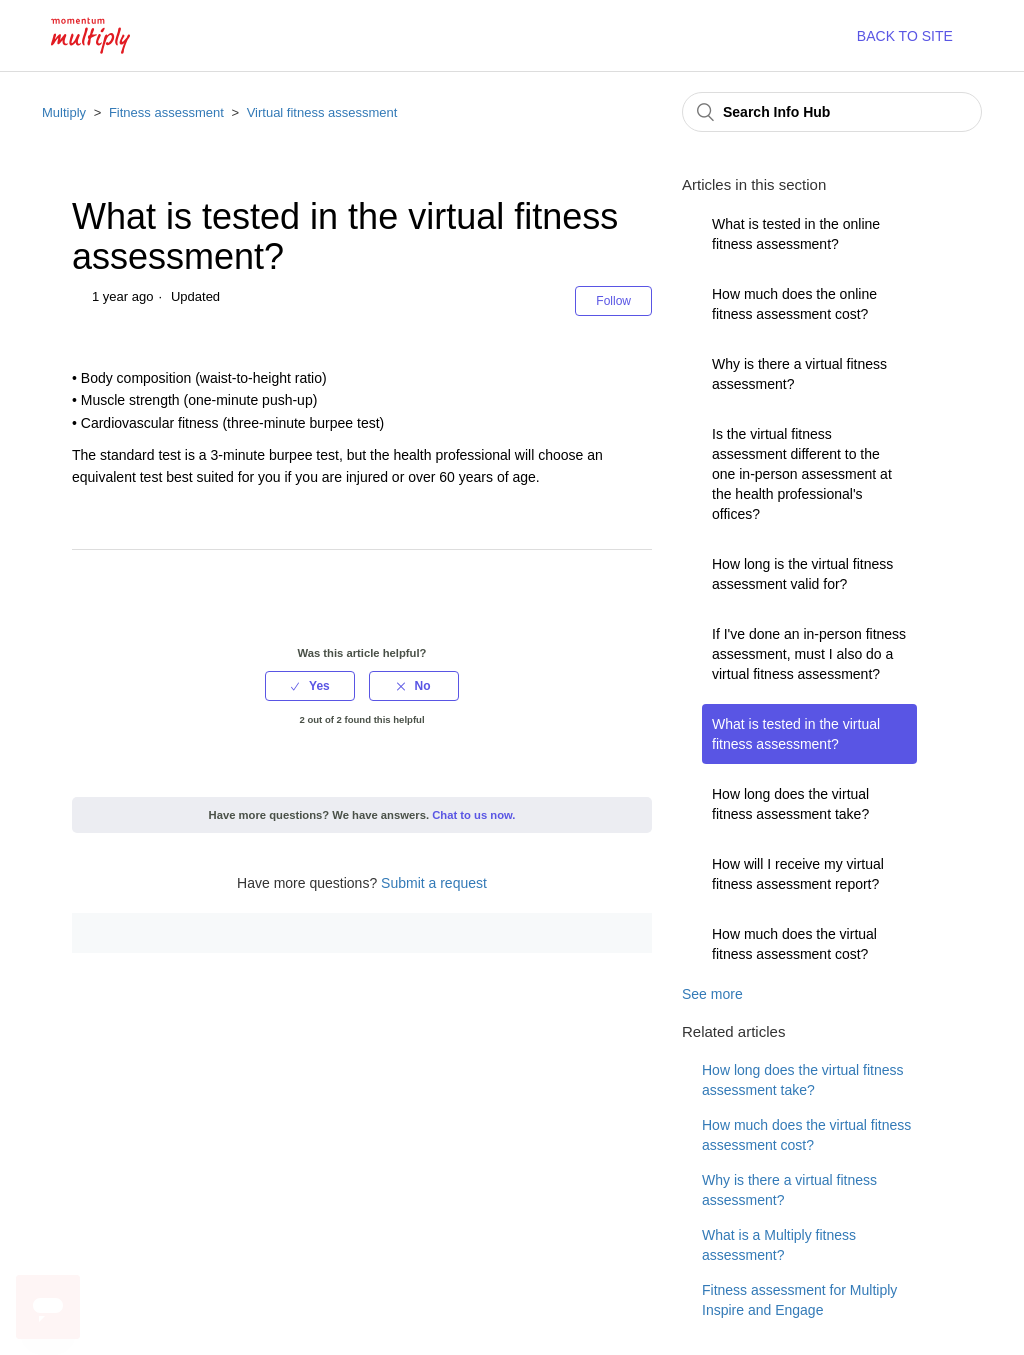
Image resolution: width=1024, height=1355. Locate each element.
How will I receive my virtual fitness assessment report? (798, 874)
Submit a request (434, 883)
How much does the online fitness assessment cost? (794, 304)
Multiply (64, 112)
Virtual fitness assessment (322, 112)
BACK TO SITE (905, 36)
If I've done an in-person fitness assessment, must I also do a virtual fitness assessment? (809, 654)
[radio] (310, 686)
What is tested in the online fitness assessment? (796, 234)
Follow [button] (613, 301)
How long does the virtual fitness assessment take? (790, 804)
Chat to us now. (473, 815)
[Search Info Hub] (832, 112)
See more (712, 994)
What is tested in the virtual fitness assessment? (796, 734)
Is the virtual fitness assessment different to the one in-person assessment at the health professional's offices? (802, 474)
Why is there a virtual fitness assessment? (799, 374)
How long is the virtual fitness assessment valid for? (802, 574)
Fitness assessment (166, 112)
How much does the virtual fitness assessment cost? (794, 944)
